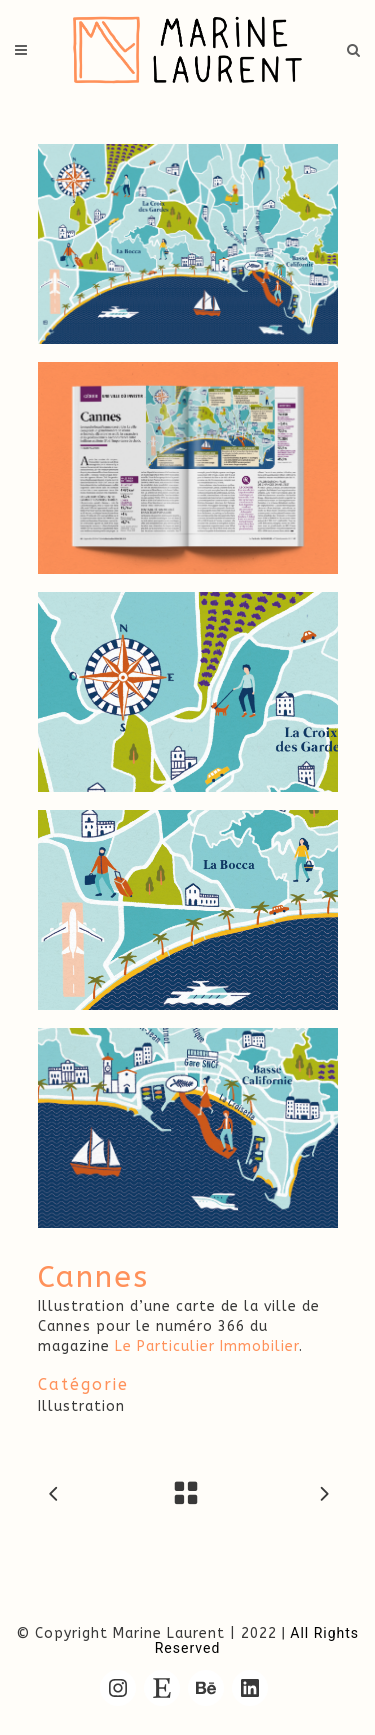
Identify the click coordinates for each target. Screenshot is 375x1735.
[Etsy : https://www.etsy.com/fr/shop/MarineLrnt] (162, 1688)
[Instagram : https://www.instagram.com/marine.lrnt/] (118, 1688)
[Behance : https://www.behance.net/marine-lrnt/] (206, 1688)
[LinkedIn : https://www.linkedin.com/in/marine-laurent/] (250, 1688)
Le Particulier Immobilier (207, 1346)
